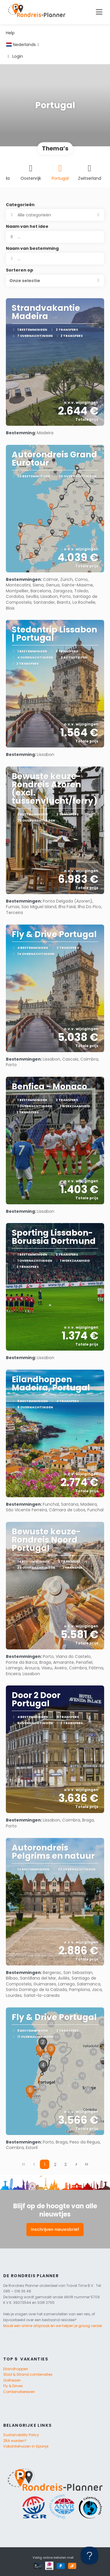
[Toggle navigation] (99, 12)
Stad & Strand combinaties (28, 2374)
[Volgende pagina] (76, 2164)
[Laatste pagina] (86, 2164)
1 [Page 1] (44, 2165)
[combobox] (55, 258)
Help (10, 33)
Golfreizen (12, 2380)
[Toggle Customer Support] (89, 2555)
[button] (55, 280)
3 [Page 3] (65, 2165)
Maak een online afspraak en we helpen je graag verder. (53, 2325)
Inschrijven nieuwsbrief (55, 2229)
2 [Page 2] (55, 2165)
